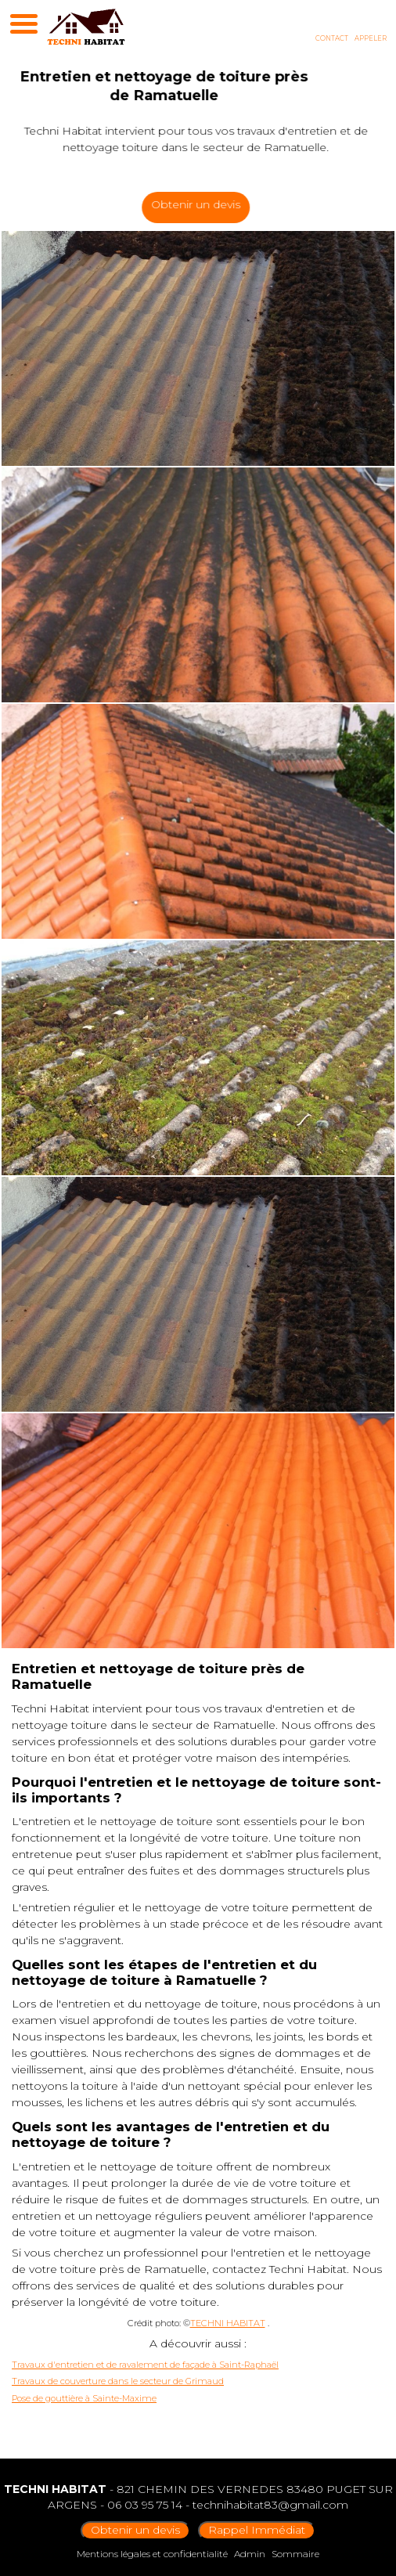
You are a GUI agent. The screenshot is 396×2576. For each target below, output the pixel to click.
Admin (249, 2554)
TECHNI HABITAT (227, 2323)
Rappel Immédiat (256, 2530)
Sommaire (295, 2554)
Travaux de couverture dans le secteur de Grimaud (118, 2381)
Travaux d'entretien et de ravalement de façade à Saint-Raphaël (145, 2364)
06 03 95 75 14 (144, 2505)
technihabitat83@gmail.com (270, 2505)
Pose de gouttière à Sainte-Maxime (84, 2398)
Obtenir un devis (205, 204)
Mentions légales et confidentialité (152, 2554)
